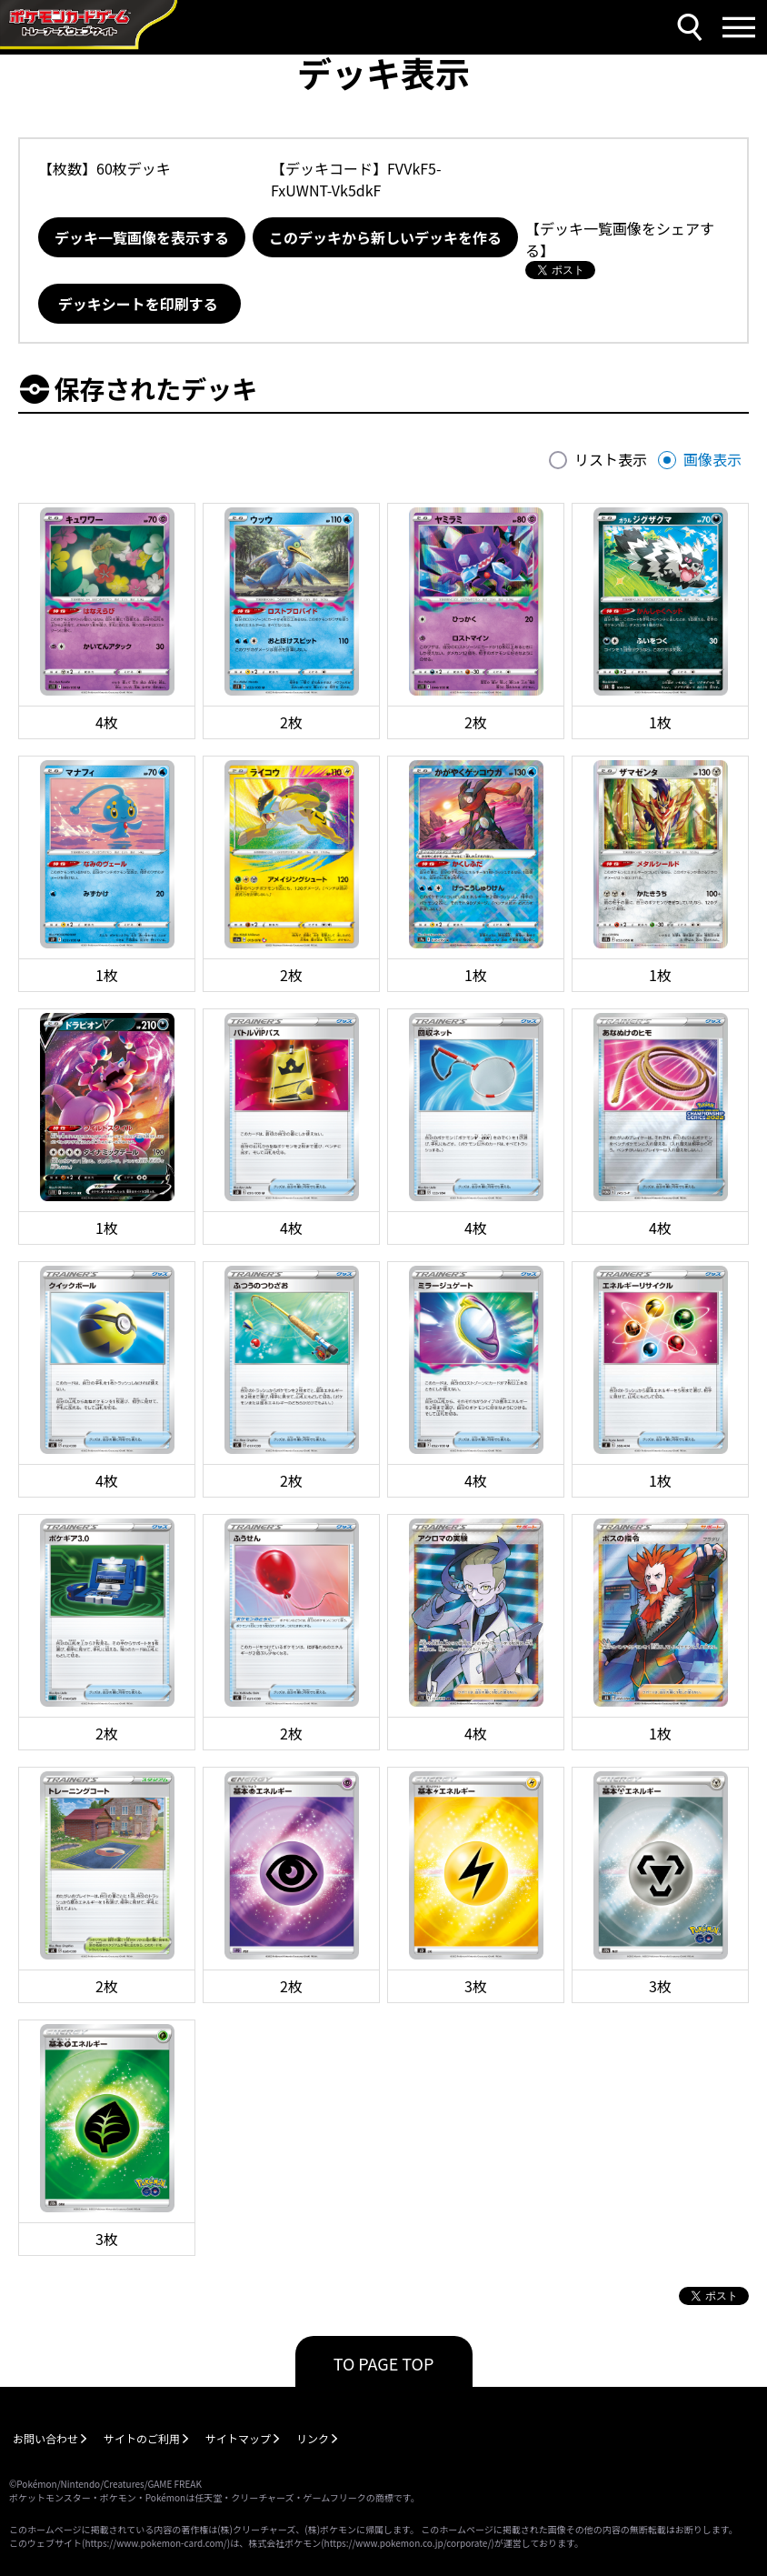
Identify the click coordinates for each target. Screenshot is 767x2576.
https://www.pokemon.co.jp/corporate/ (408, 2543)
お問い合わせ (45, 2438)
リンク (312, 2438)
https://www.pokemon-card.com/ (155, 2543)
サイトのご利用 (142, 2438)
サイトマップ (238, 2438)
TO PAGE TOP (384, 2363)
